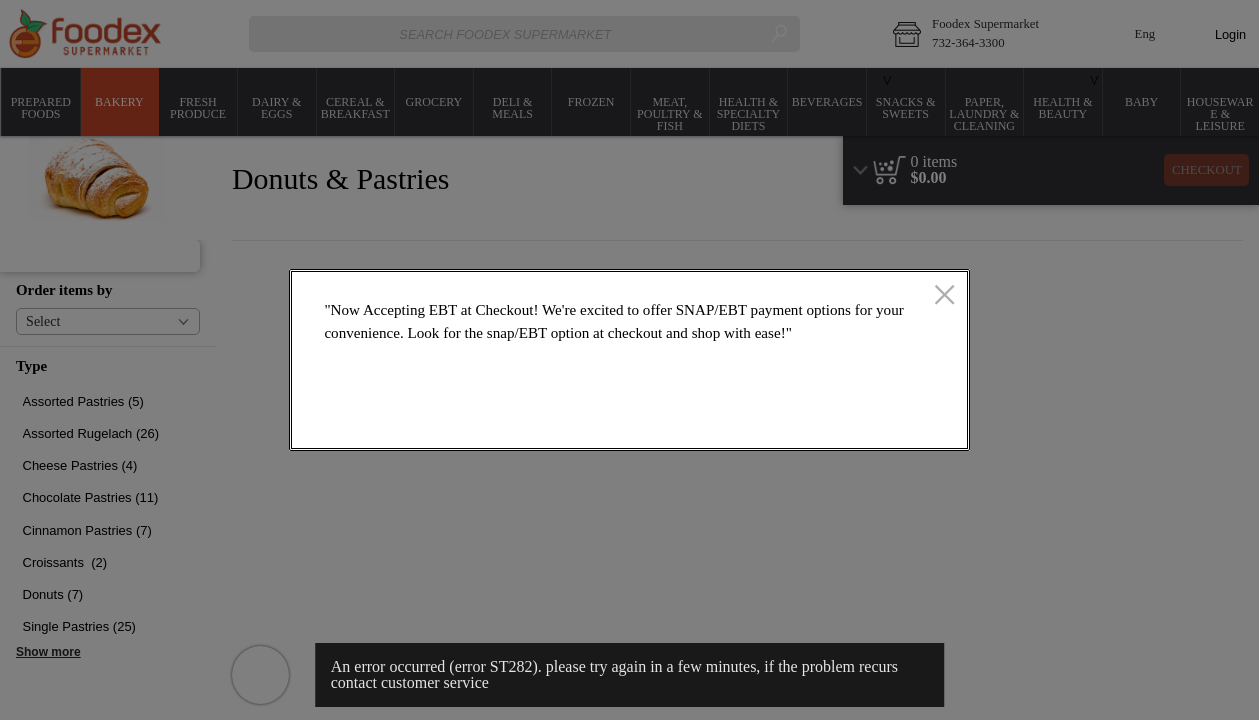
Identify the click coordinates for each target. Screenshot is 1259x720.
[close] (944, 296)
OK (884, 420)
